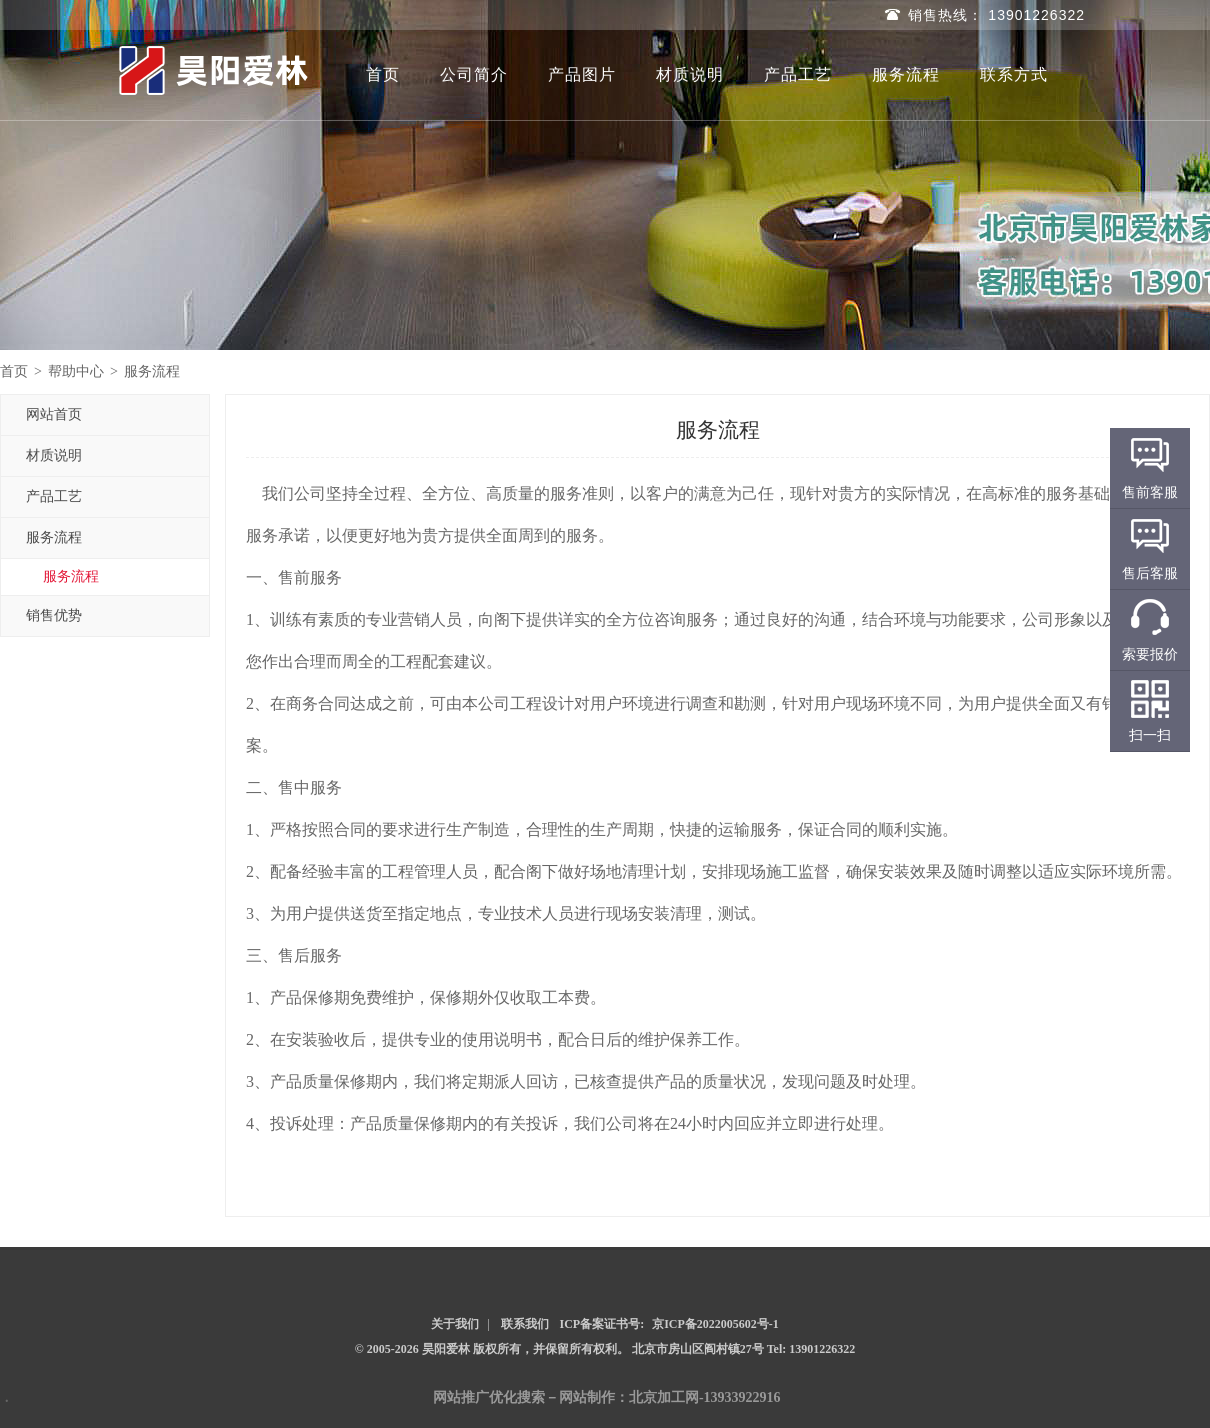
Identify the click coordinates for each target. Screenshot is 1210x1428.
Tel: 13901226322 (811, 1349)
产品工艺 (798, 74)
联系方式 (1014, 74)
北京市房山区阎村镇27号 (699, 1349)
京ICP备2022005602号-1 (715, 1324)
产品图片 (582, 74)
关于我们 (455, 1324)
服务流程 (906, 74)
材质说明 (690, 74)
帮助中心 (76, 371)
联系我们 (525, 1324)
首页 (383, 74)
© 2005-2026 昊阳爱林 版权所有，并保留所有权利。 (492, 1349)
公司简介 (474, 74)
